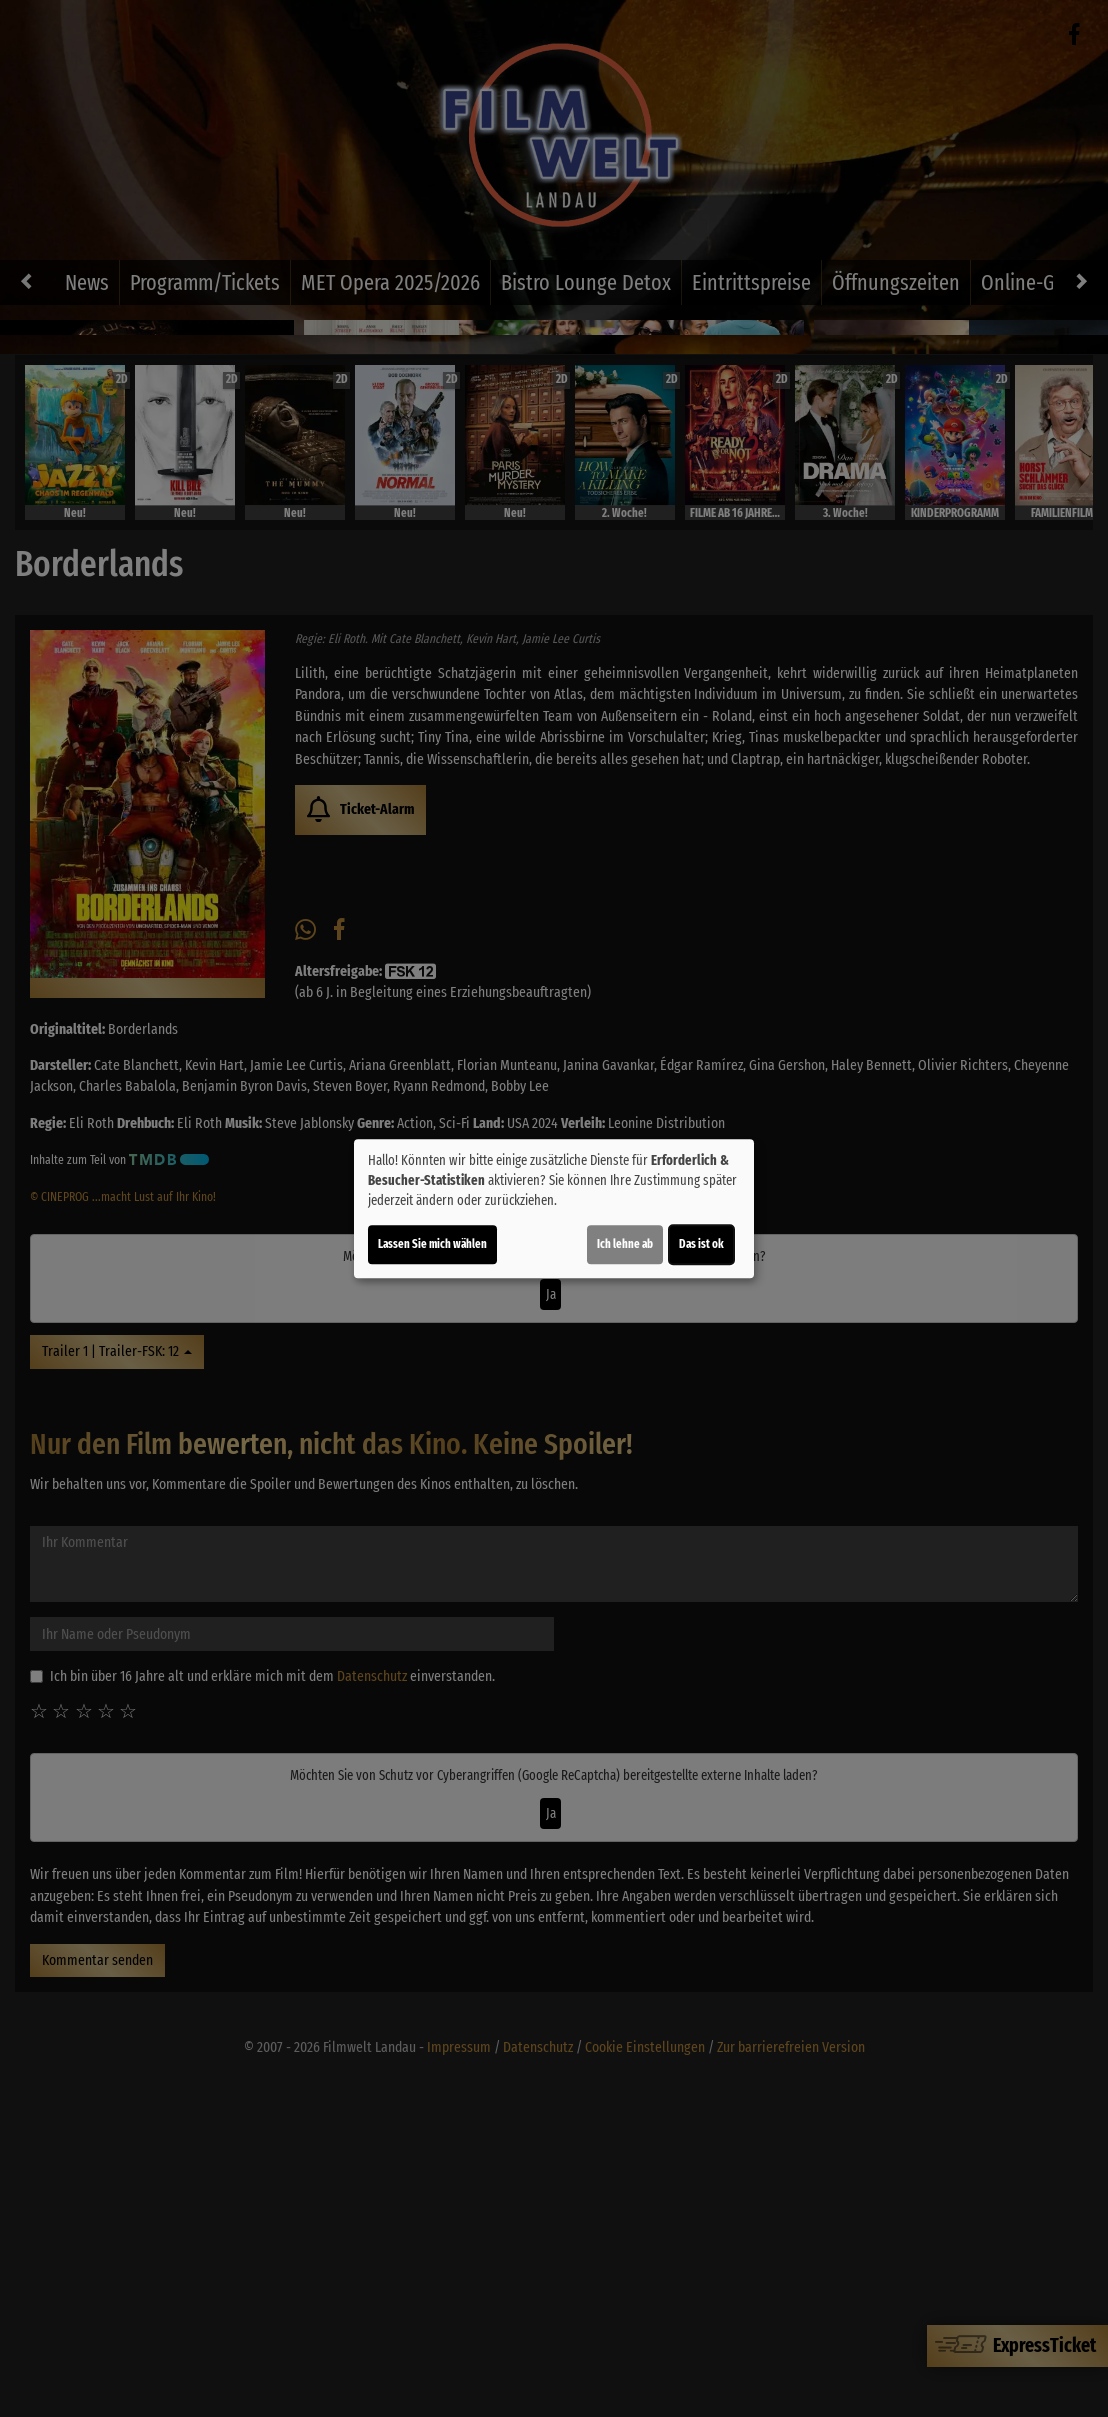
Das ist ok (701, 1244)
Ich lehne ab (625, 1244)
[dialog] (554, 1209)
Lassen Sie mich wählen (432, 1244)
